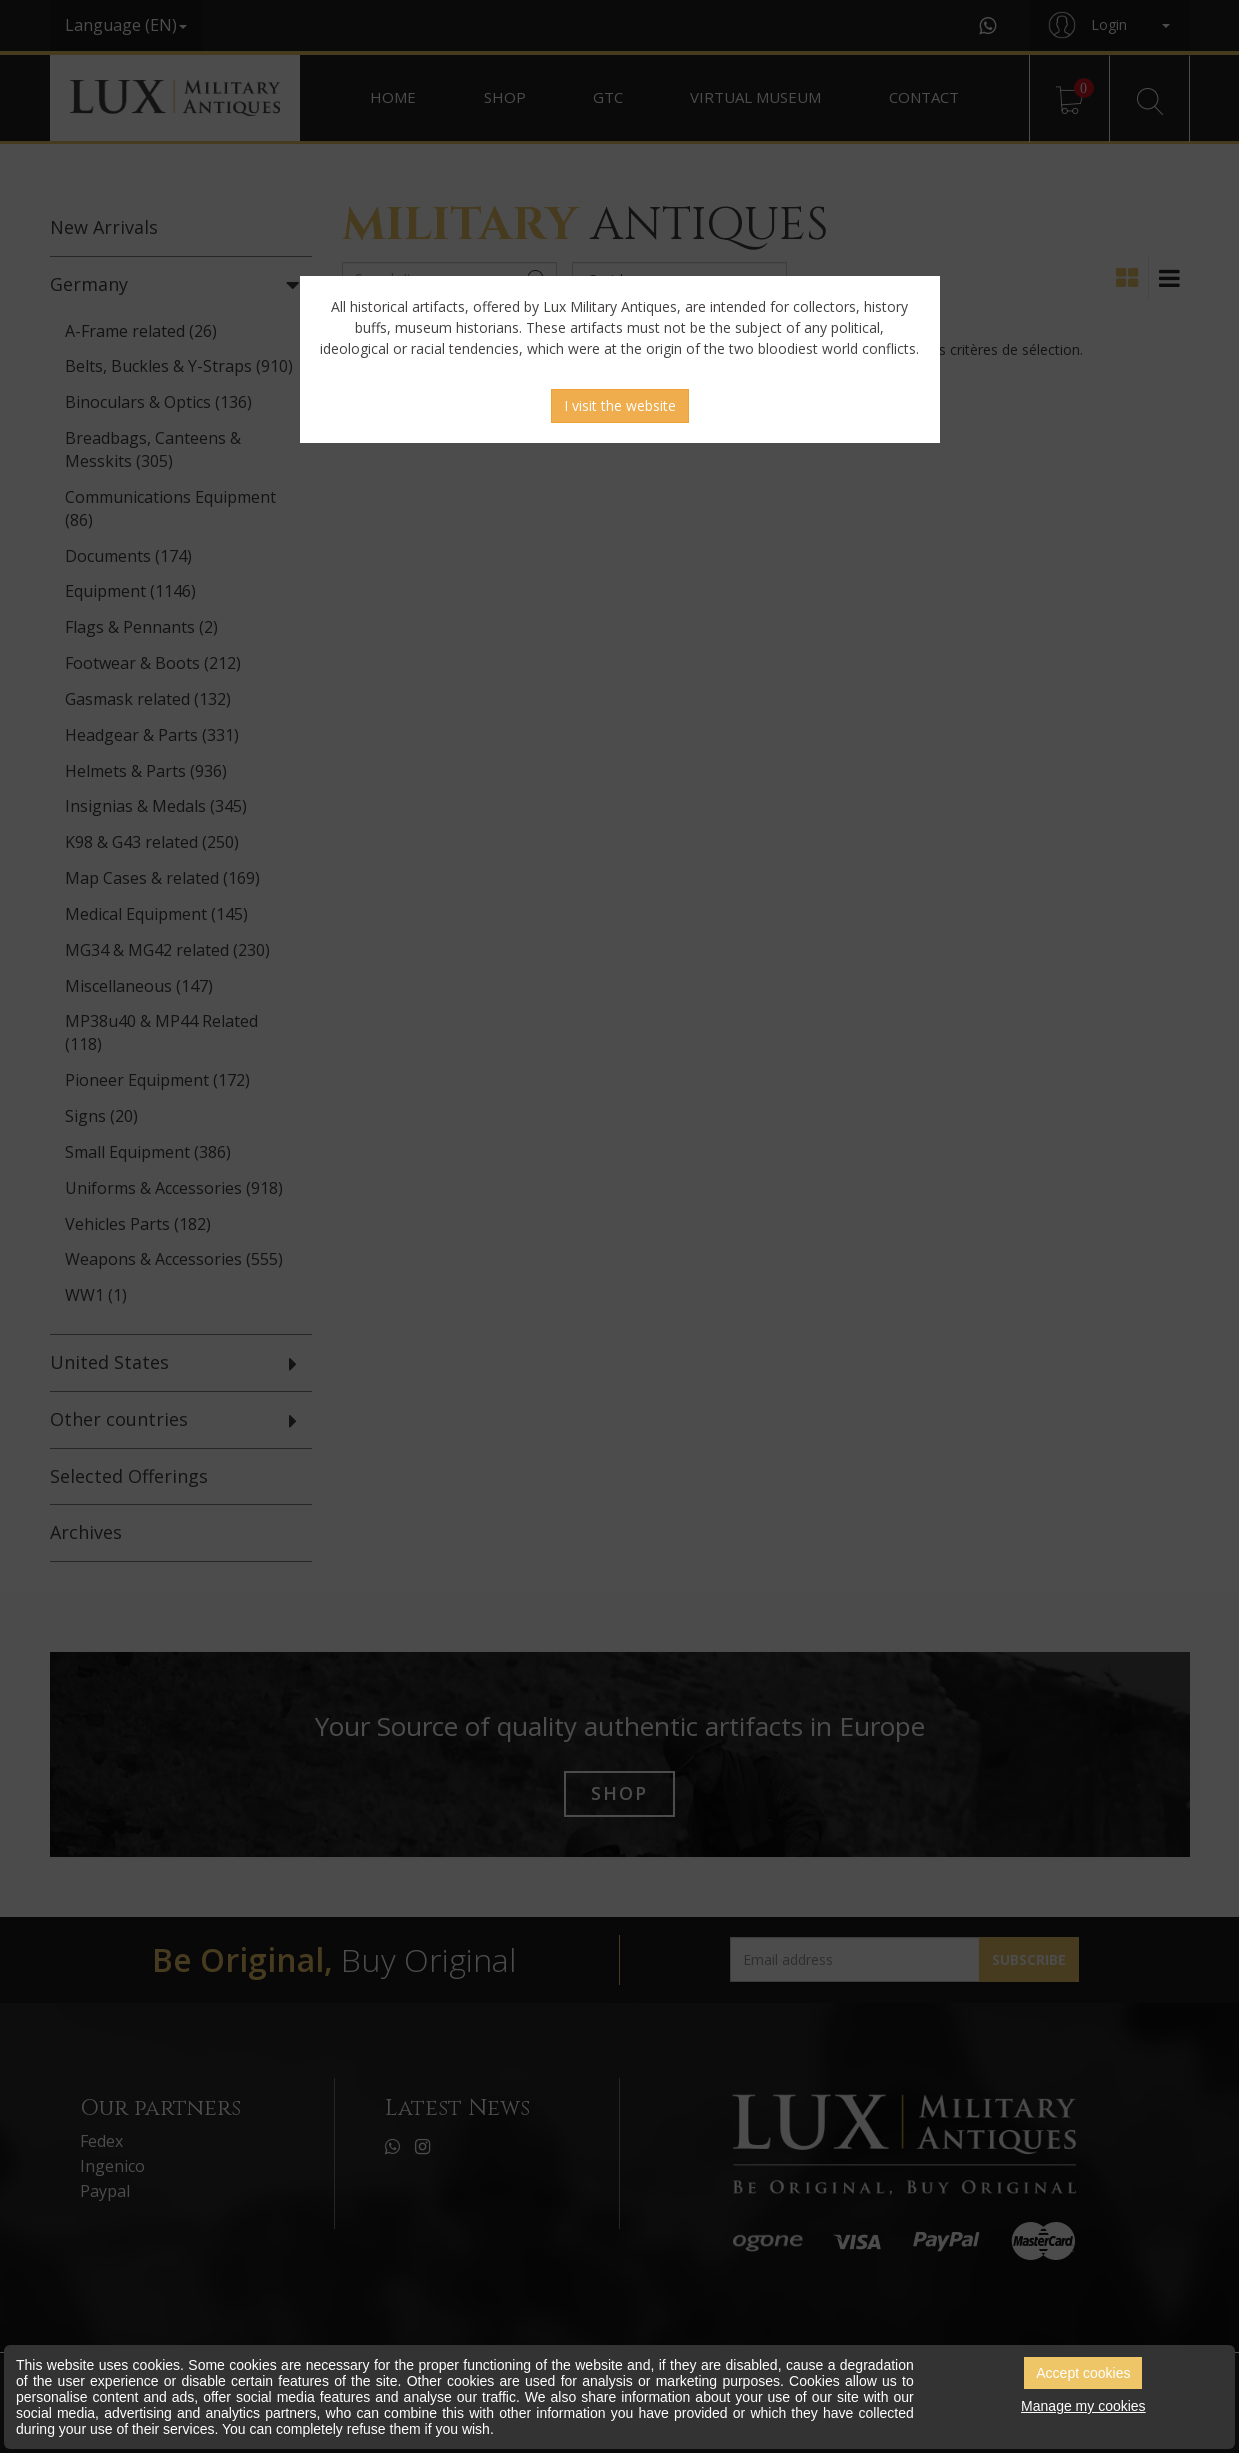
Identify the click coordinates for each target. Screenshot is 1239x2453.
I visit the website (620, 405)
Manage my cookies (1083, 2406)
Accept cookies (1083, 2373)
